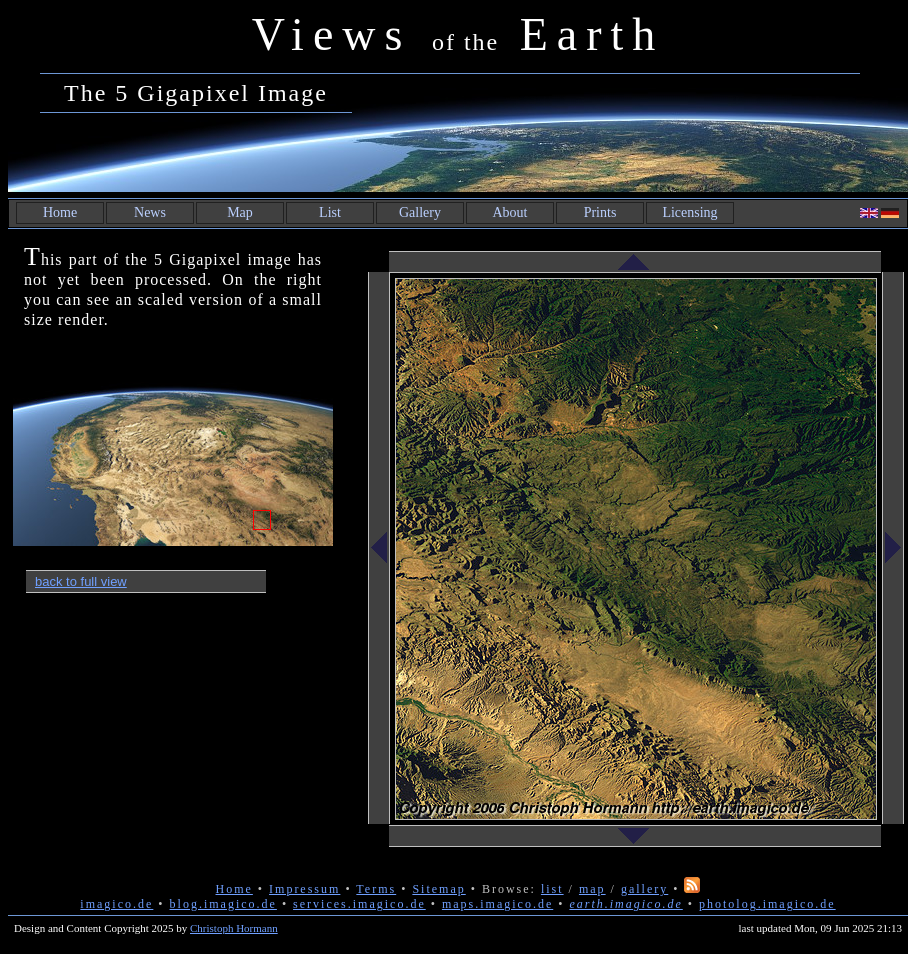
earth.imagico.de (625, 904)
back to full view (81, 581)
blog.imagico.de (223, 904)
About (510, 212)
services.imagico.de (359, 904)
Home (60, 212)
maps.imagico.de (497, 904)
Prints (600, 212)
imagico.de (116, 904)
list (552, 889)
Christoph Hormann (234, 928)
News (150, 212)
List (330, 212)
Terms (376, 889)
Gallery (420, 212)
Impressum (304, 889)
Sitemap (438, 889)
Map (240, 212)
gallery (644, 889)
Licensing (689, 212)
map (592, 889)
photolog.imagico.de (767, 904)
